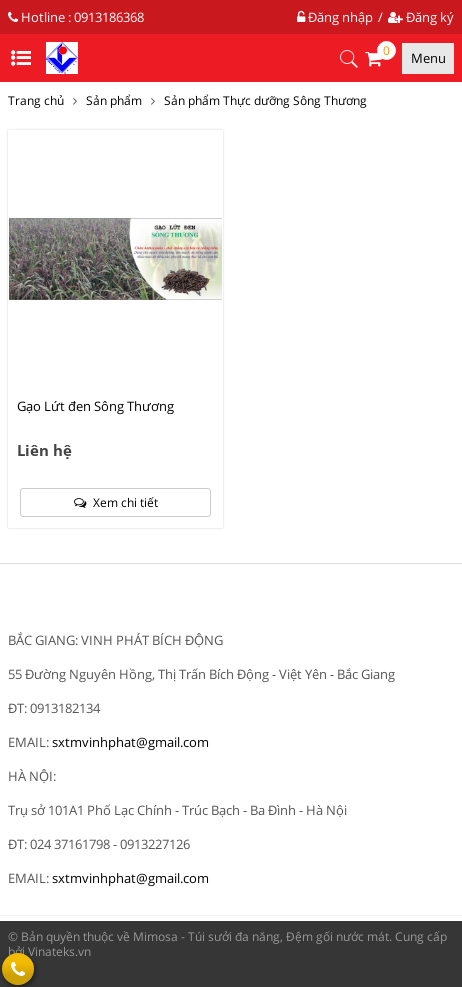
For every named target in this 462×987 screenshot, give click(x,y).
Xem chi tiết (116, 502)
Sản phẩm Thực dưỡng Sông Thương (265, 100)
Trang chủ (36, 100)
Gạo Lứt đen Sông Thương (95, 406)
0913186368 (109, 17)
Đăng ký (421, 17)
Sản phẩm (114, 100)
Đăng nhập (335, 17)
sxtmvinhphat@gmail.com (130, 742)
